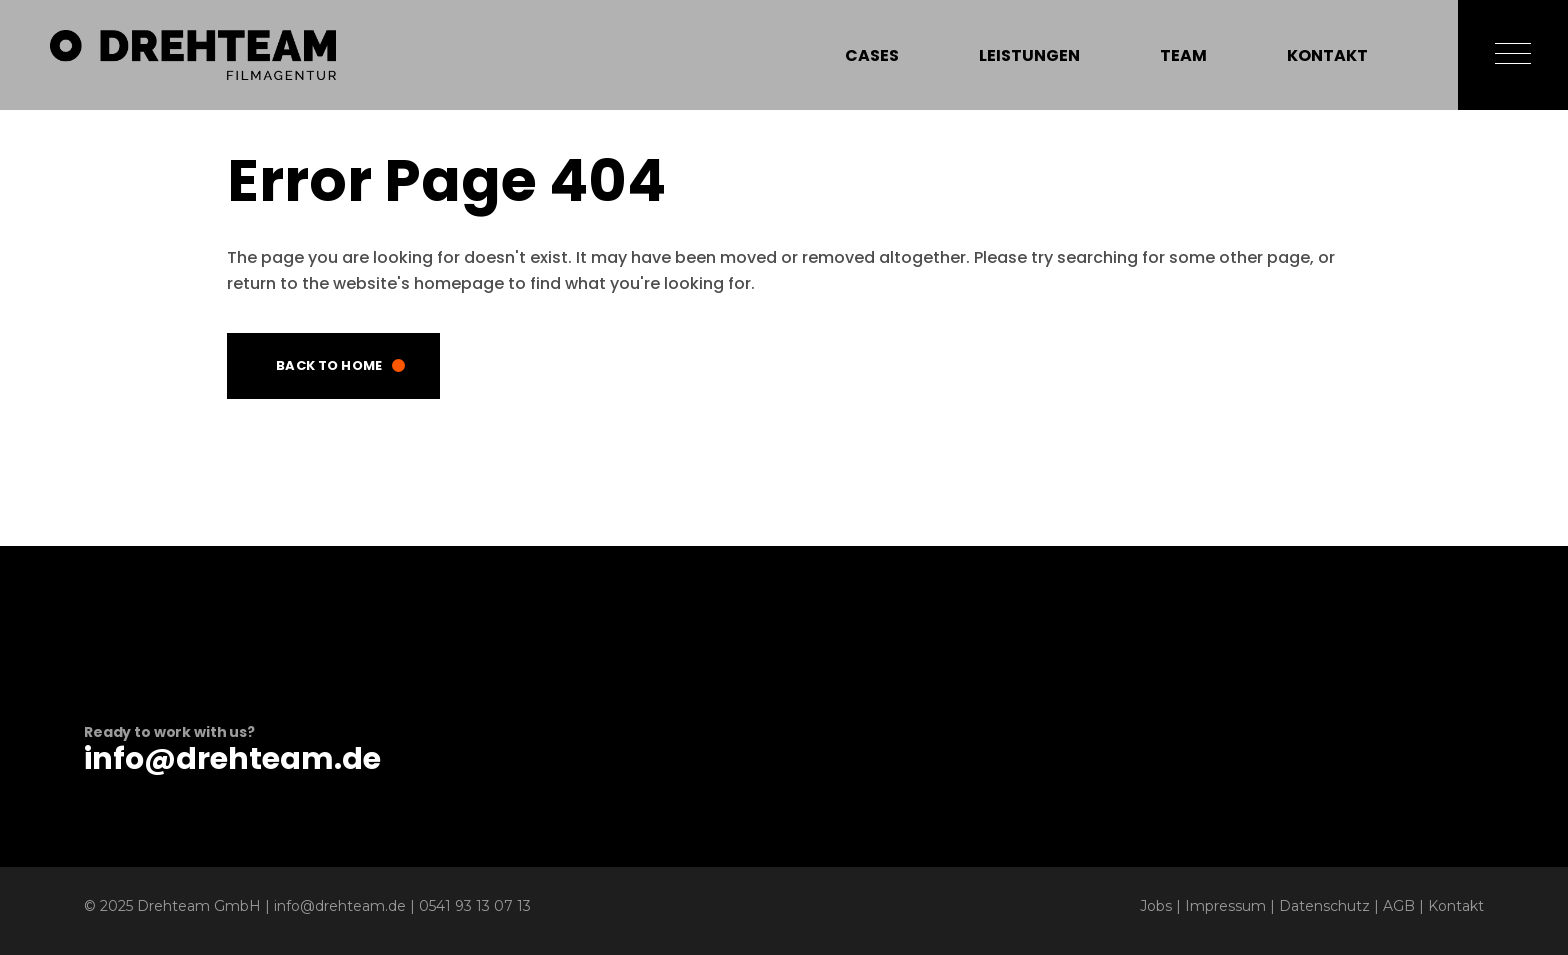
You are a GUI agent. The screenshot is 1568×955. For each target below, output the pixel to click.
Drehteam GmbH (199, 906)
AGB (1399, 906)
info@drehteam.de (232, 759)
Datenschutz (1324, 906)
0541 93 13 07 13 (475, 906)
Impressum (1225, 906)
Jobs (1156, 906)
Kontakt (1456, 906)
